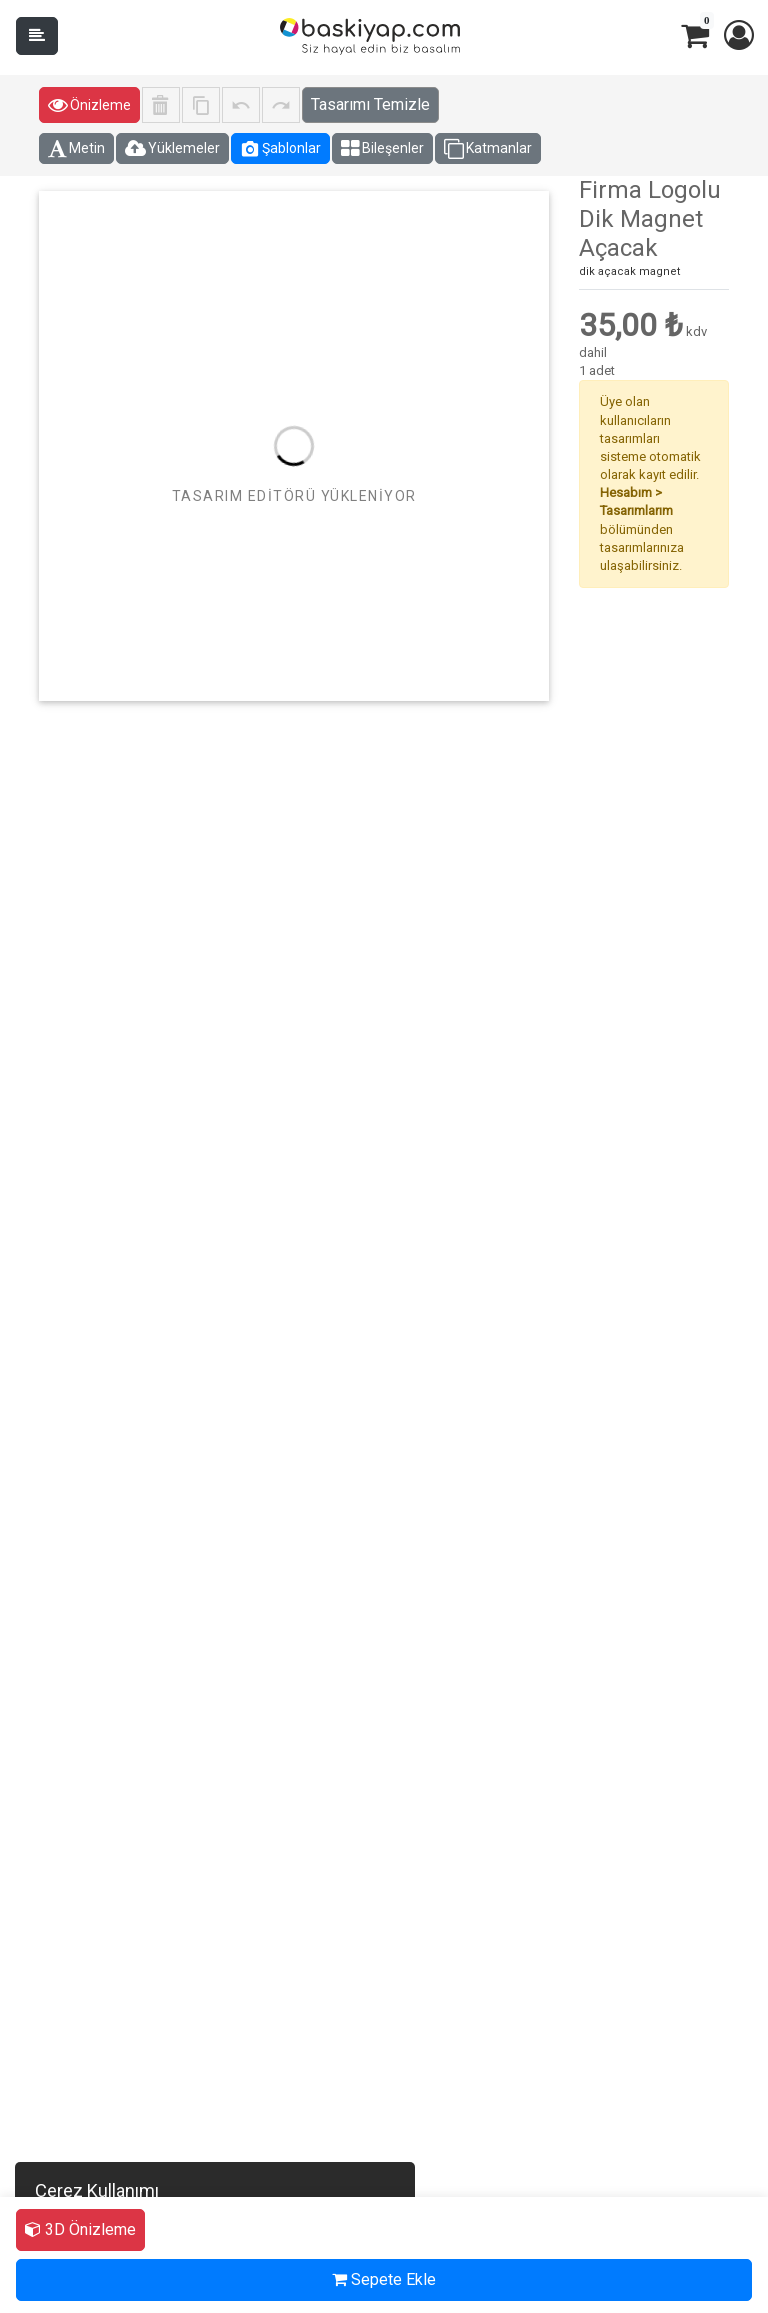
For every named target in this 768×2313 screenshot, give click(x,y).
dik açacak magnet (629, 271)
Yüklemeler (172, 149)
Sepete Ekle (384, 2279)
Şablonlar (280, 149)
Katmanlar (488, 149)
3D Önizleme (80, 2229)
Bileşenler (382, 149)
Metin (76, 149)
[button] (738, 36)
